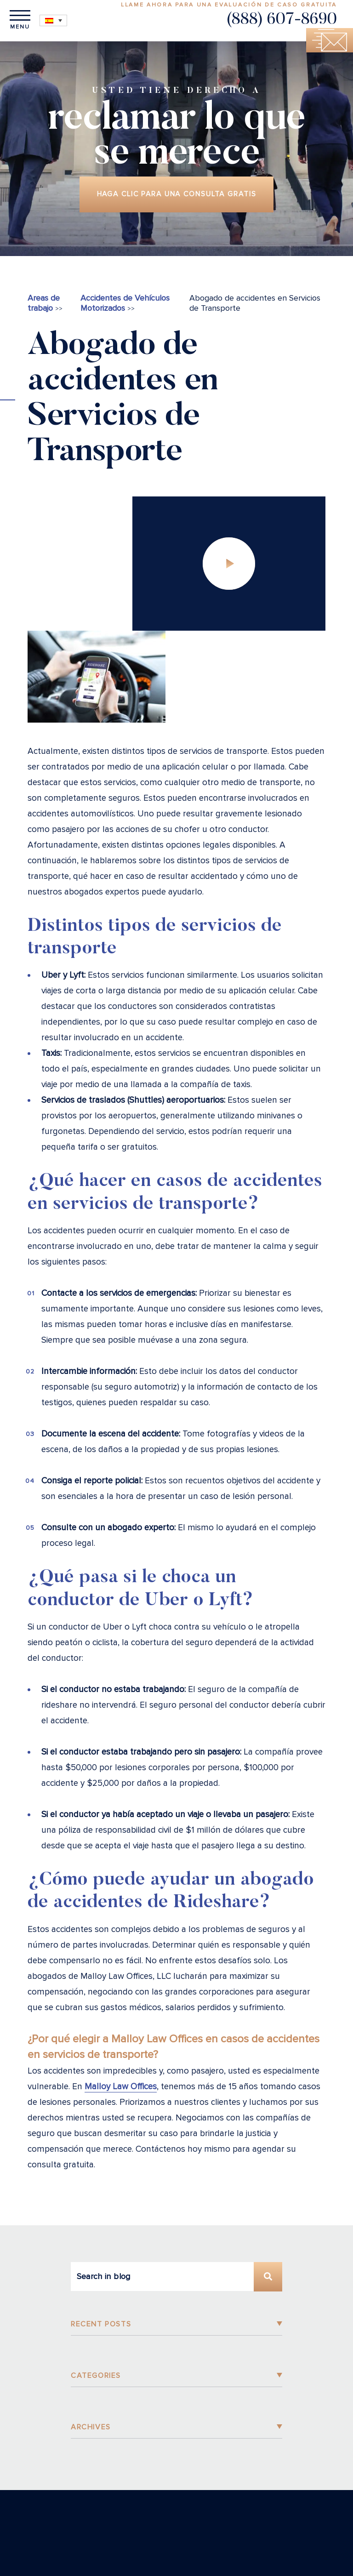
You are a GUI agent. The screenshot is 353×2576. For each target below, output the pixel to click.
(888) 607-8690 (281, 20)
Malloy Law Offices (121, 2090)
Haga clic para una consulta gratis (176, 195)
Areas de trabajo (44, 306)
